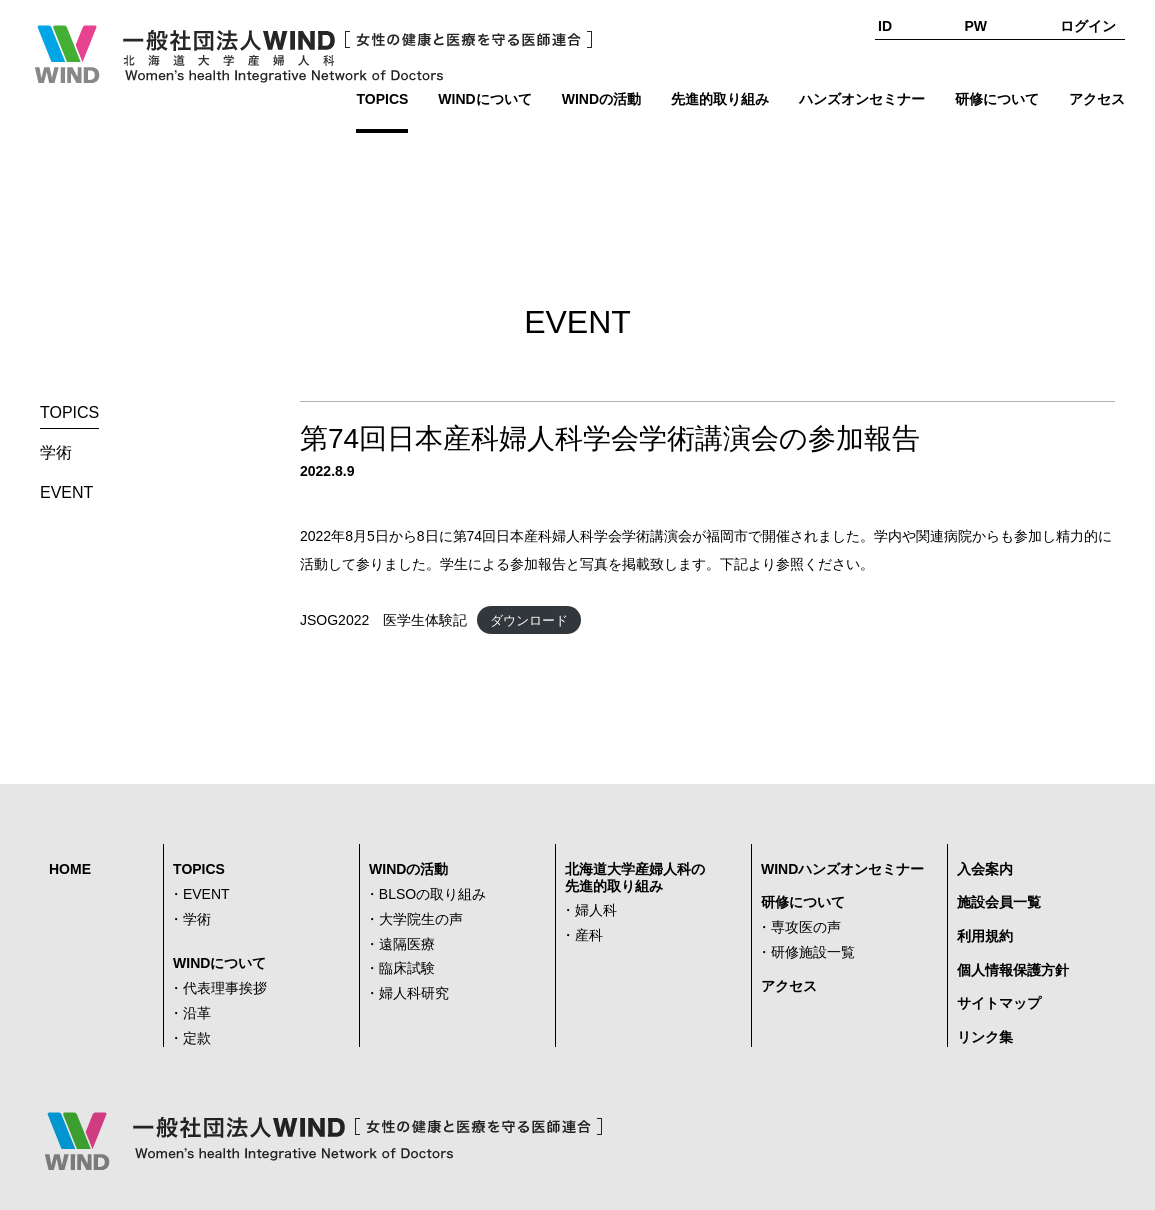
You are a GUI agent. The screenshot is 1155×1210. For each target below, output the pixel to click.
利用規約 (985, 936)
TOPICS (382, 99)
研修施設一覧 (813, 952)
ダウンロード (529, 620)
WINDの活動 (601, 99)
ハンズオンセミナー (862, 99)
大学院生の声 (421, 919)
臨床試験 (407, 968)
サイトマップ (999, 1003)
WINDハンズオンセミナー (842, 869)
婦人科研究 (414, 993)
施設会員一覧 (999, 902)
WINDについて (484, 99)
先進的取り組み (720, 99)
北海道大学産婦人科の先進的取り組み (635, 877)
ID (885, 26)
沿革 (197, 1013)
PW (976, 26)
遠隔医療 (407, 944)
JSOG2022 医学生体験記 (383, 620)
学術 (56, 452)
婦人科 (596, 910)
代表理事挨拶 (225, 988)
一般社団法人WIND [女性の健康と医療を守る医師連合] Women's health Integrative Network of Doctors (312, 54)
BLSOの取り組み (432, 894)
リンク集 (985, 1037)
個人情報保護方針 (1013, 970)
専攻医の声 (806, 927)
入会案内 (985, 869)
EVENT (66, 492)
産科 (589, 935)
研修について (997, 99)
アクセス (1097, 99)
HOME (70, 869)
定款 (197, 1038)
